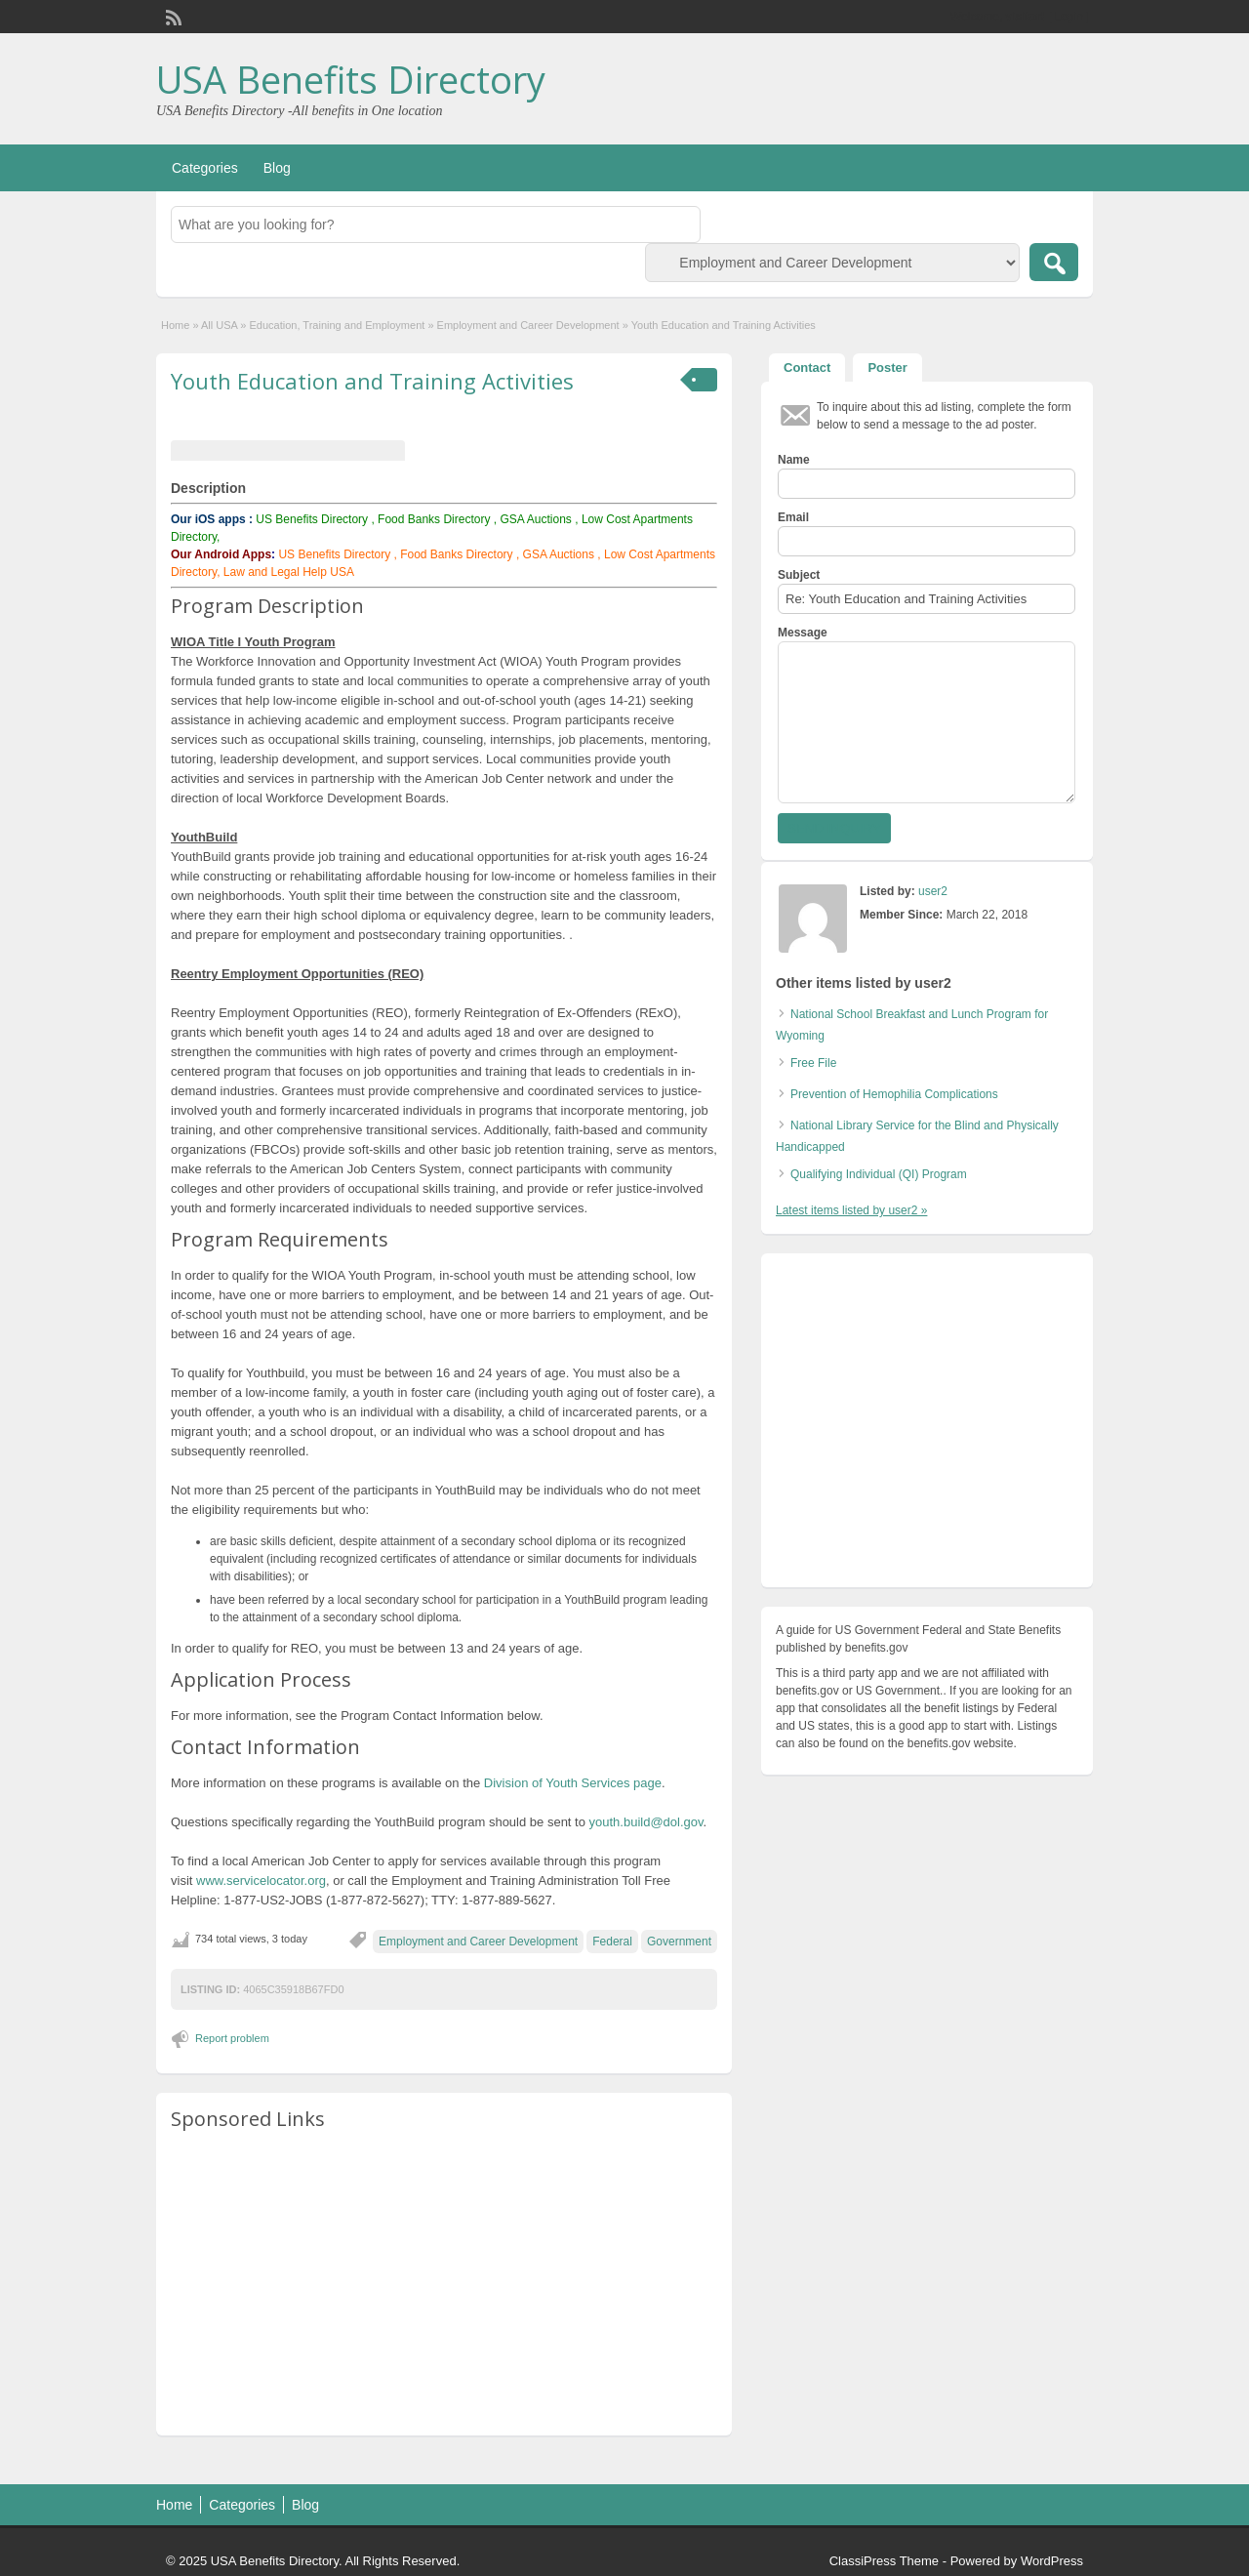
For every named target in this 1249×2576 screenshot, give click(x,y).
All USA (219, 325)
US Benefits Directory (312, 519)
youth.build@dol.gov (646, 1822)
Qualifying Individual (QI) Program (878, 1174)
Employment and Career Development (528, 325)
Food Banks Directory (434, 519)
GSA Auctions (535, 519)
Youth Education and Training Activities (372, 380)
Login (1069, 16)
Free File (813, 1063)
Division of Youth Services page (573, 1783)
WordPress (1052, 2561)
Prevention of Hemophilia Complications (894, 1094)
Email (793, 517)
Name (794, 460)
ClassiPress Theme (884, 2561)
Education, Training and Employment (337, 325)
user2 (932, 891)
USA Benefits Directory (350, 79)
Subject (799, 575)
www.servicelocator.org (261, 1880)
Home (175, 325)
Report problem (232, 2038)
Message (802, 632)
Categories (205, 168)
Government (679, 1941)
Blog (277, 168)
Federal (612, 1941)
